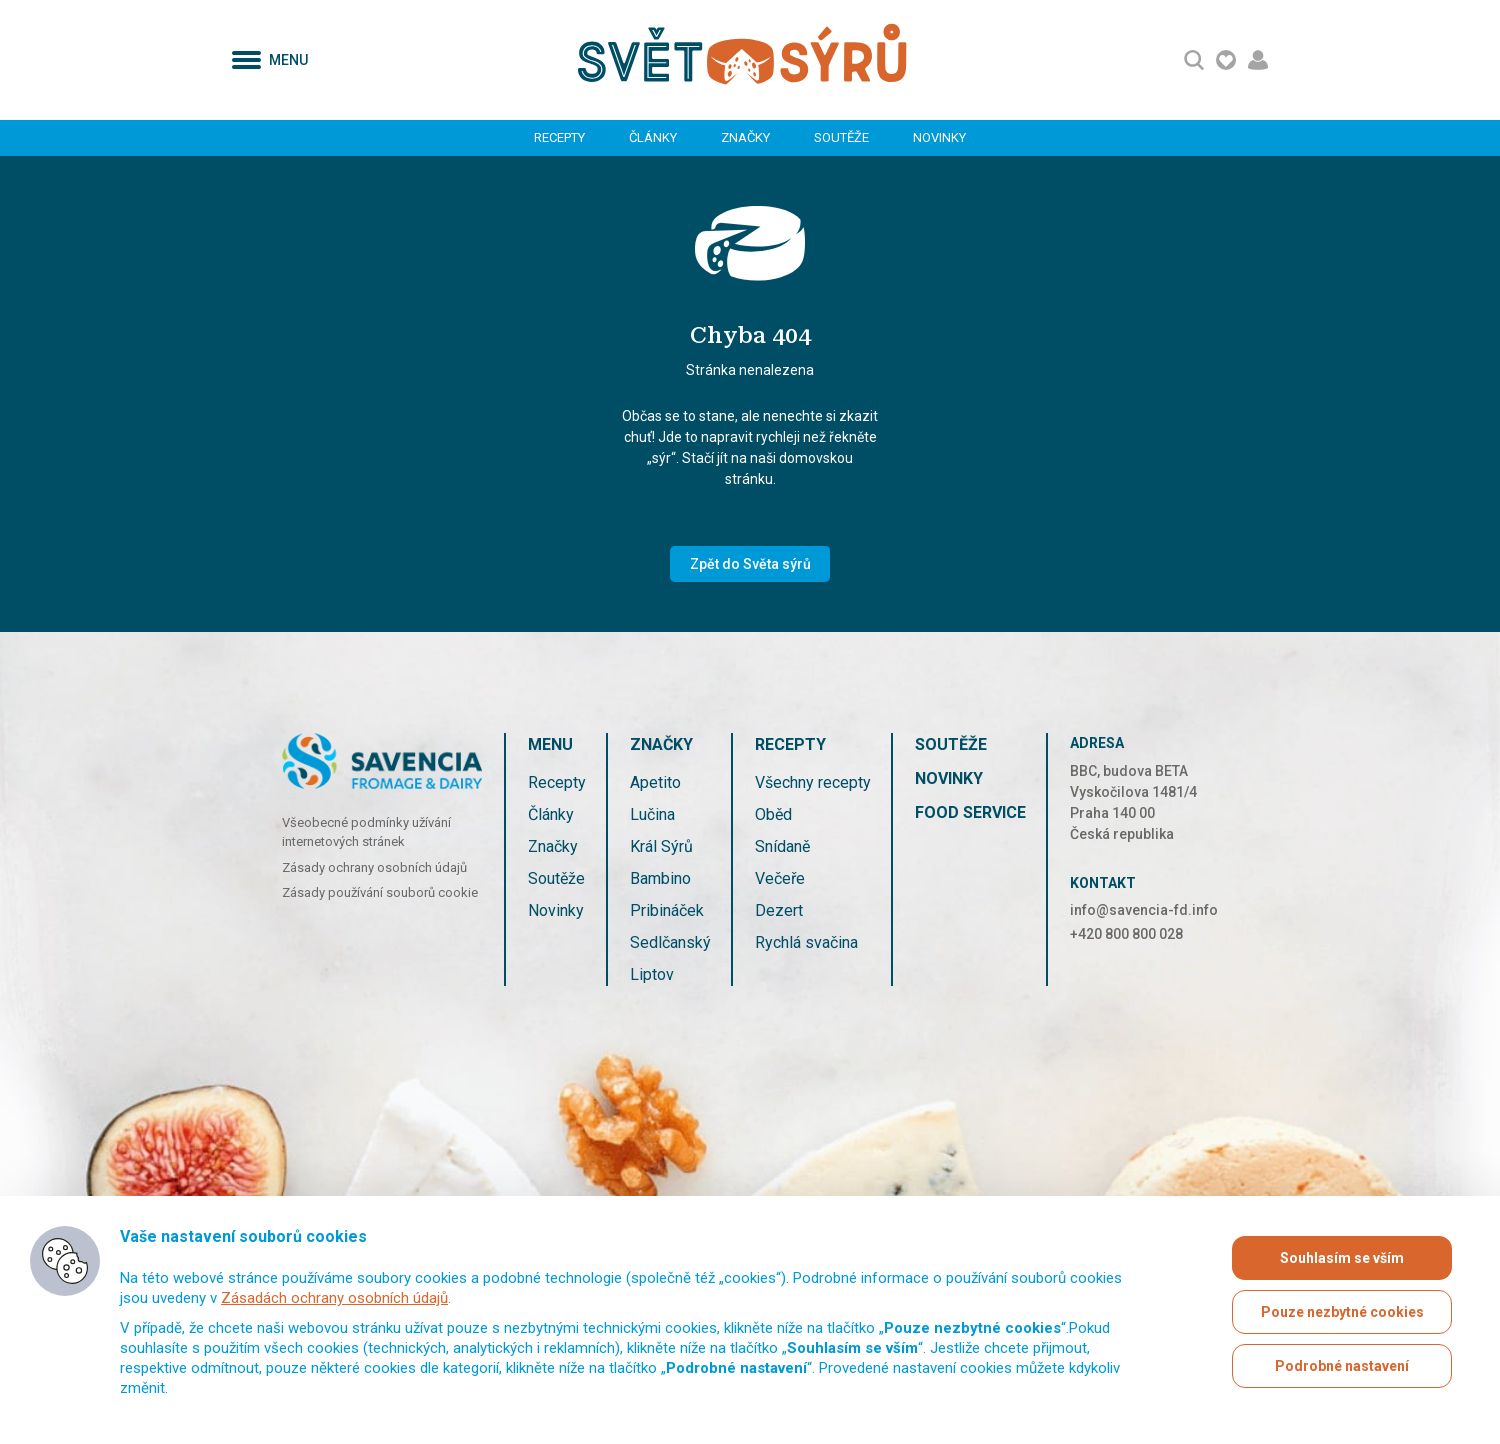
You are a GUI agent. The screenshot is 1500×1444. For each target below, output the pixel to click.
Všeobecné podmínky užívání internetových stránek (366, 832)
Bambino (660, 878)
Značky (745, 137)
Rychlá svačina (806, 942)
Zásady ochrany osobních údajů (374, 867)
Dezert (779, 910)
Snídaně (782, 846)
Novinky (939, 137)
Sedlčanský (670, 942)
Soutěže (841, 137)
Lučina (652, 814)
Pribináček (667, 910)
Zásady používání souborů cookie (380, 892)
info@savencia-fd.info (1144, 910)
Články (653, 137)
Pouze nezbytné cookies (1342, 1312)
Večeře (780, 878)
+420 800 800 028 (1126, 934)
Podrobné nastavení (1342, 1366)
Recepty (559, 137)
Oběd (773, 814)
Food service (970, 812)
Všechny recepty (813, 782)
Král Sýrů (661, 846)
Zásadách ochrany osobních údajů (334, 1298)
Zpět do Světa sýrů (750, 564)
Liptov (652, 974)
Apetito (655, 782)
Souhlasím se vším (1342, 1258)
